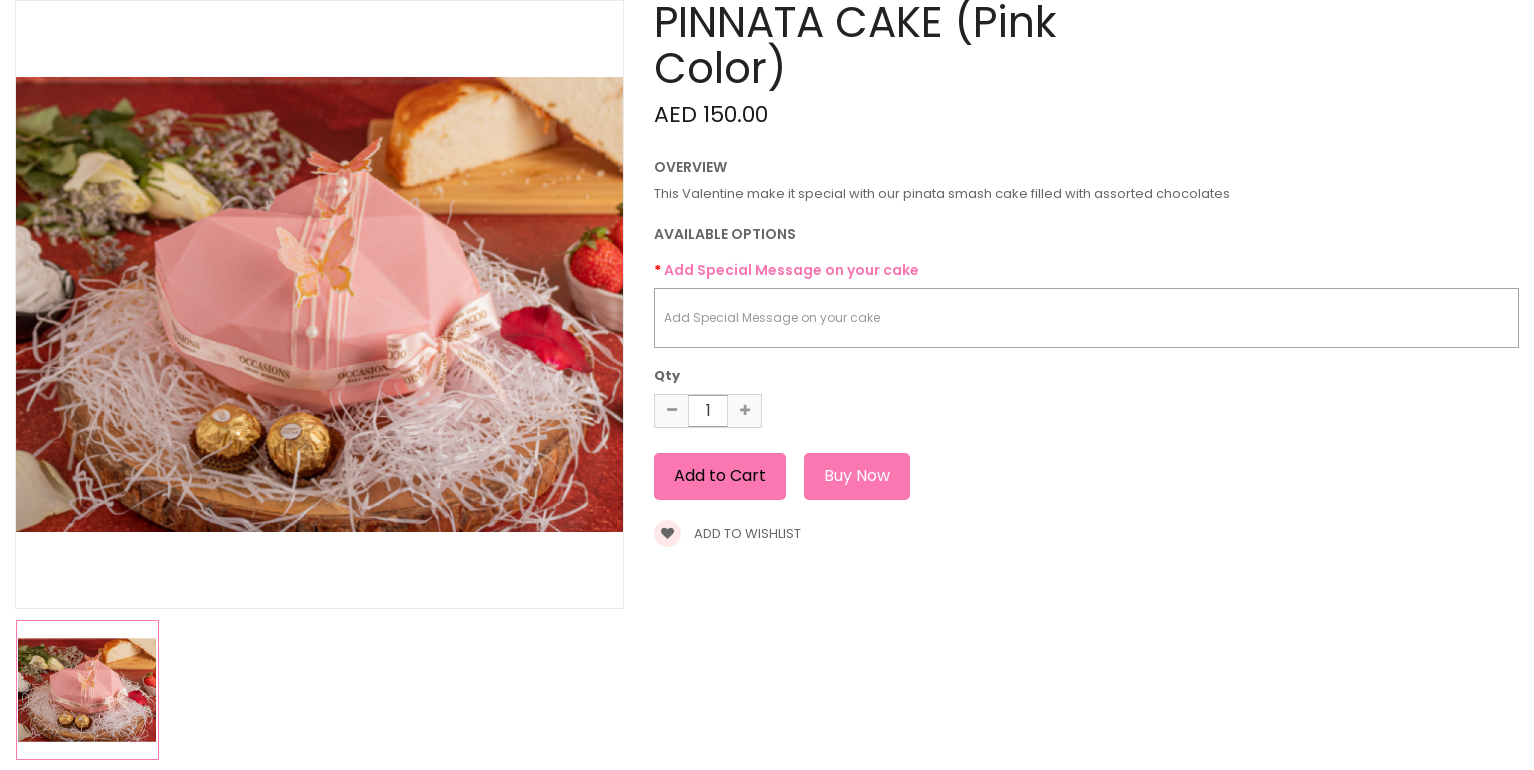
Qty (667, 375)
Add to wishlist (727, 533)
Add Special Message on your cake (791, 270)
